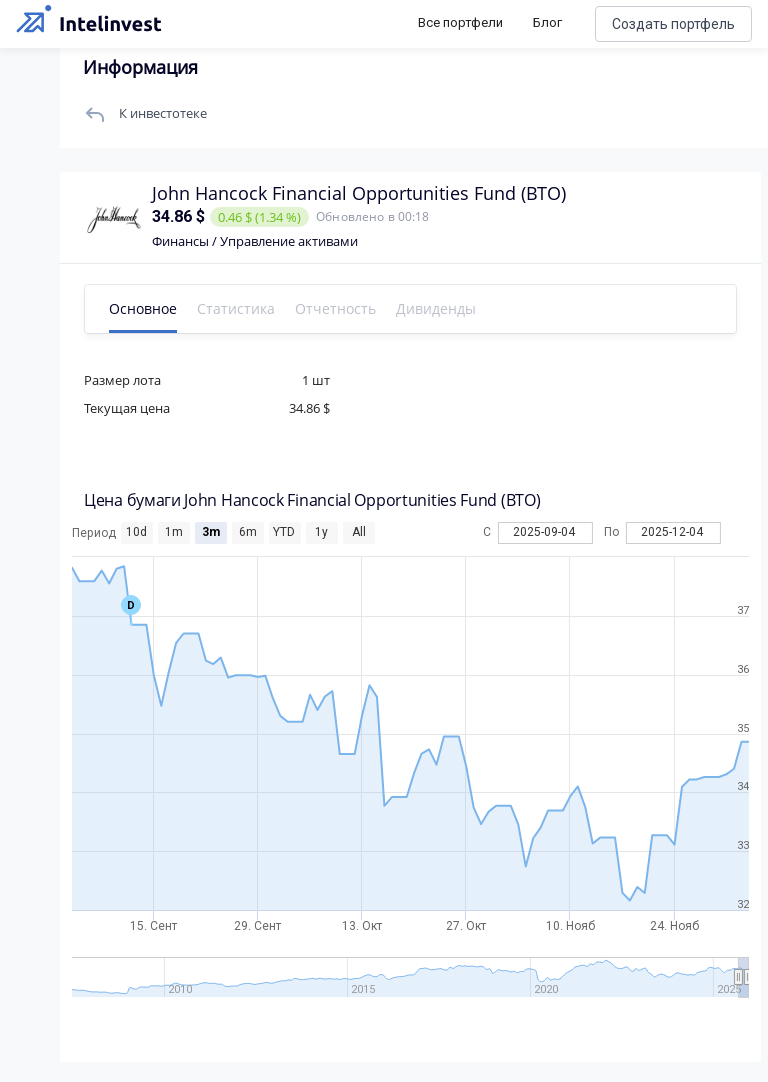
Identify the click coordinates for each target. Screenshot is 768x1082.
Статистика (236, 308)
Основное (143, 308)
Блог (547, 22)
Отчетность (335, 308)
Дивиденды (436, 308)
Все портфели (460, 22)
